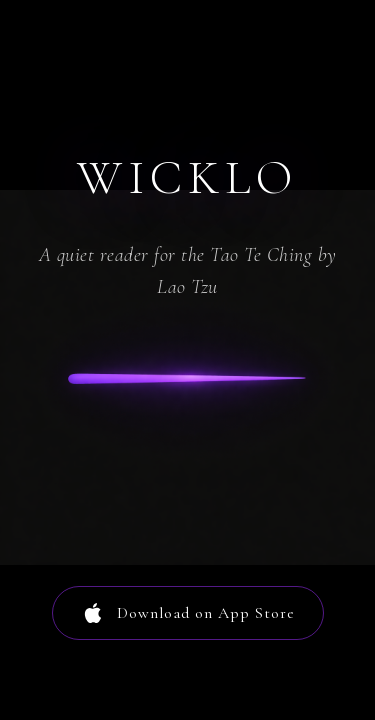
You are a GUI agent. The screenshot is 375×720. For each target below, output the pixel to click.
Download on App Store (188, 613)
